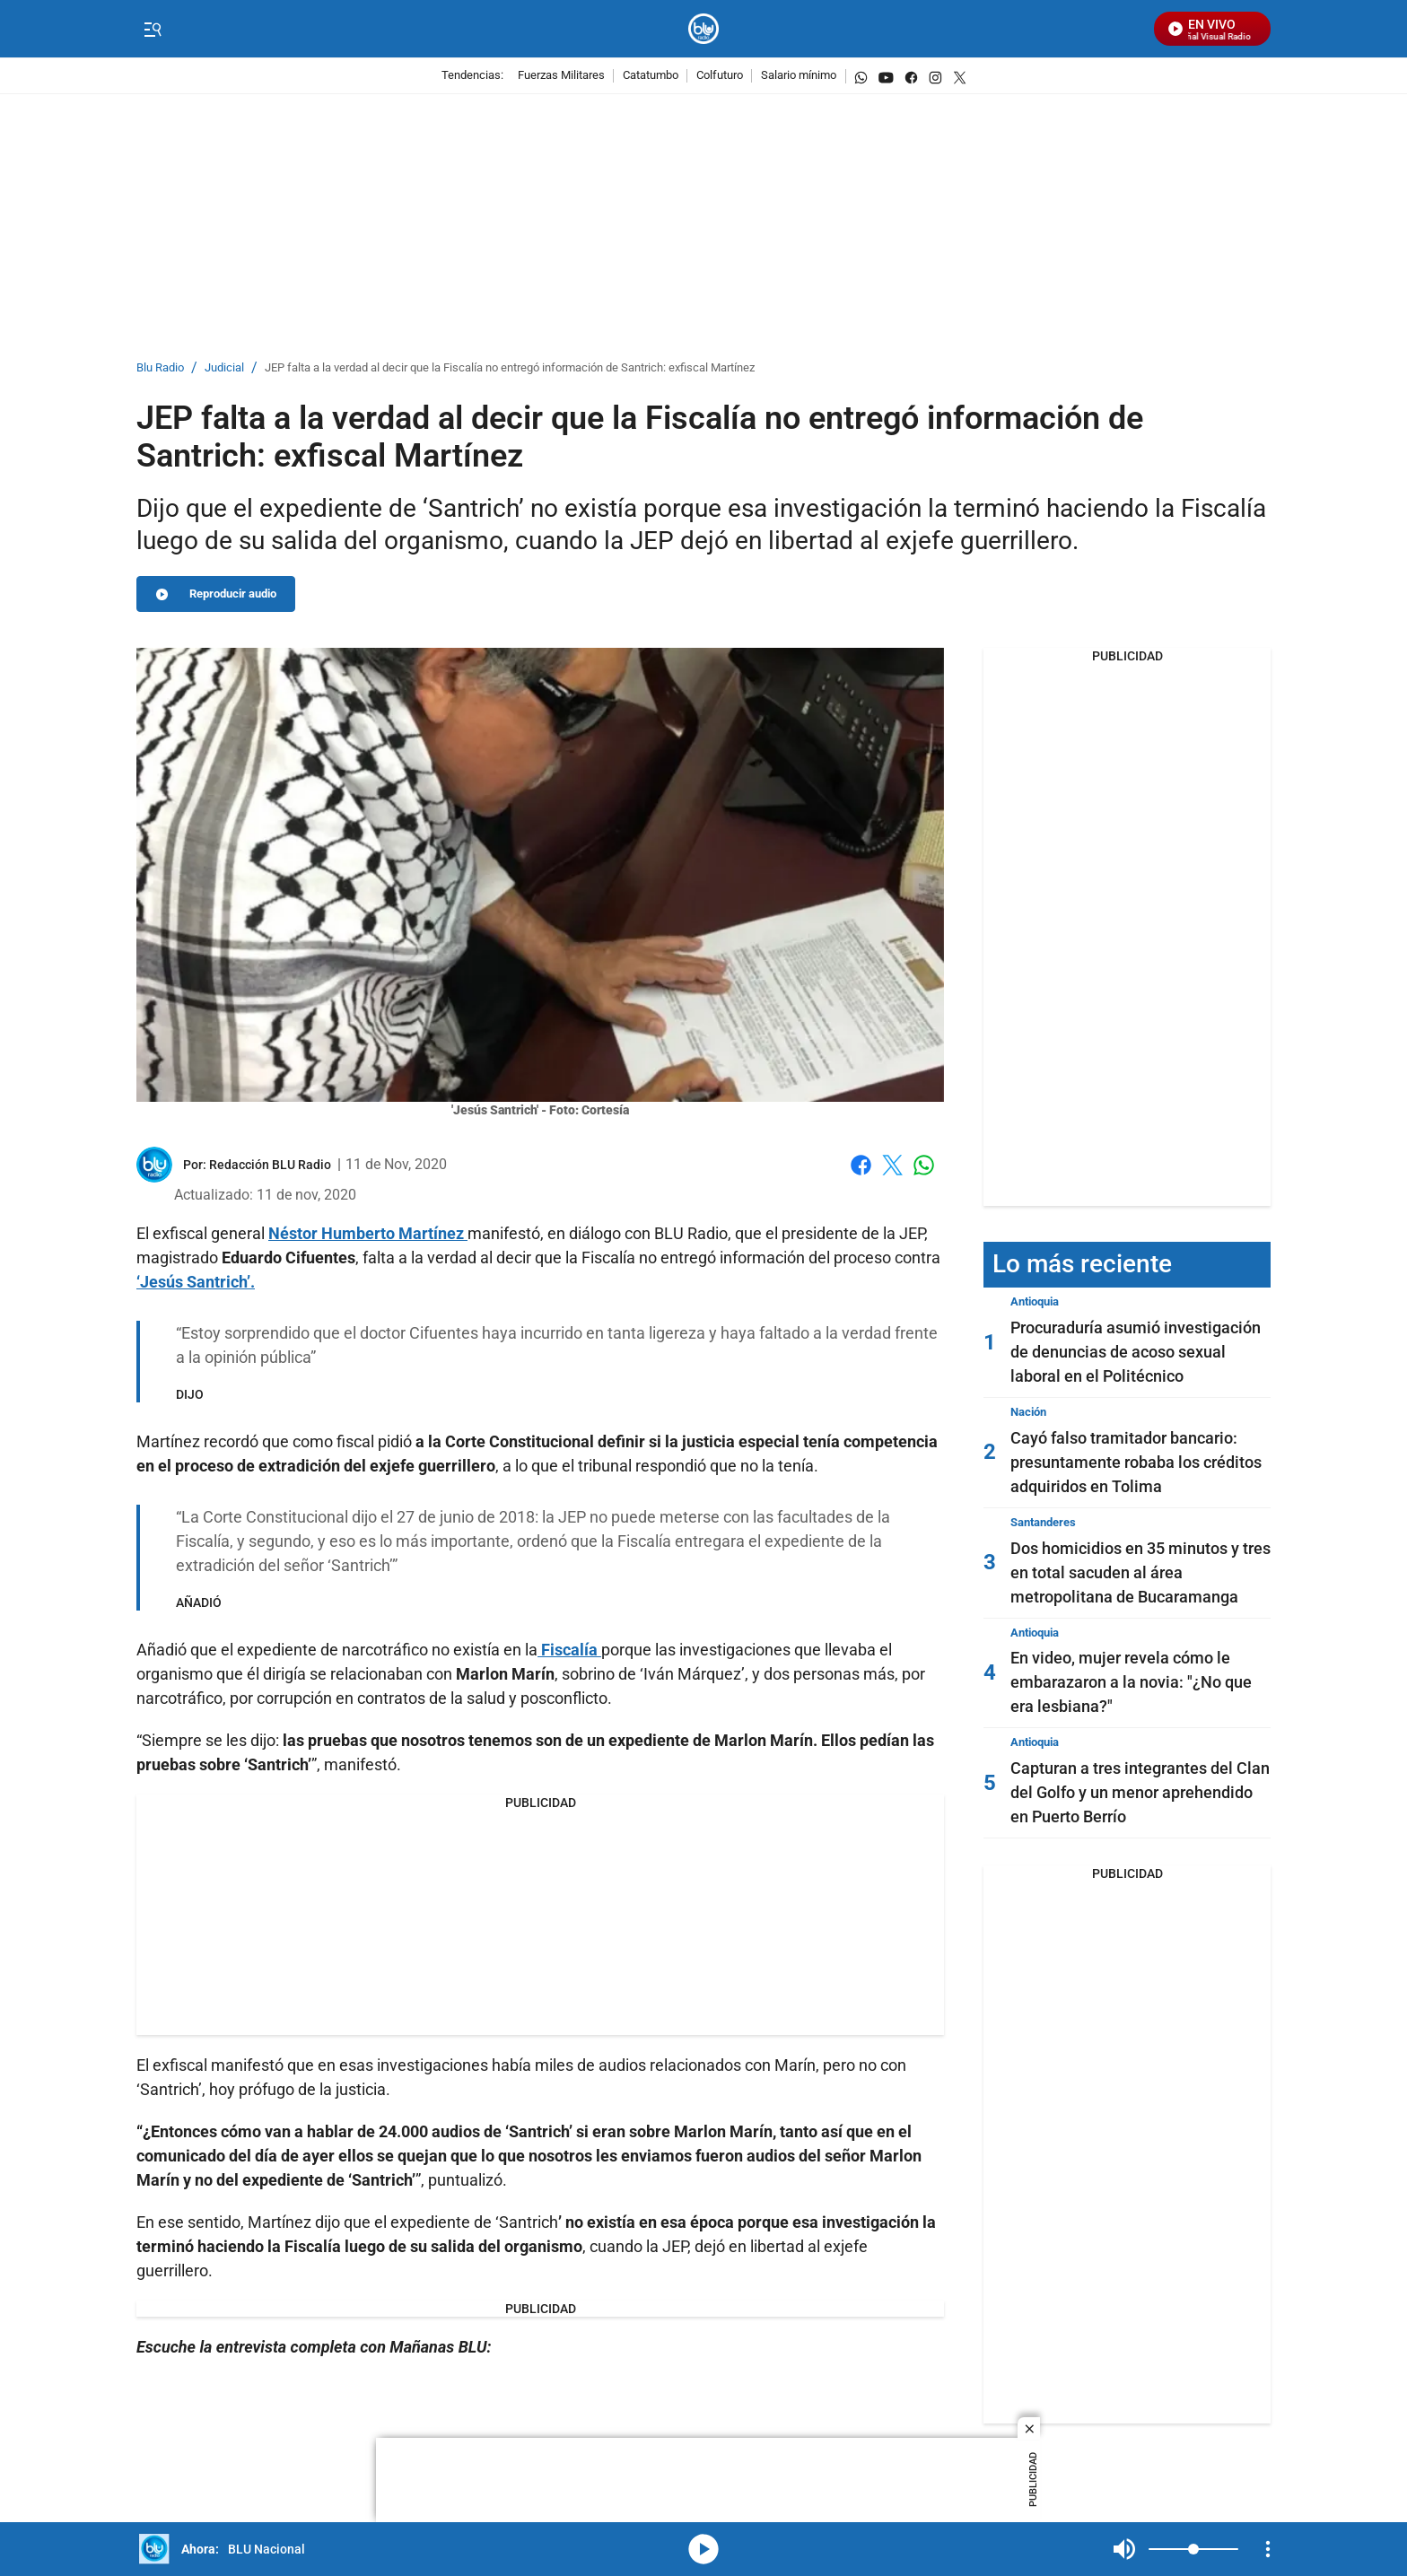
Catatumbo (650, 76)
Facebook (861, 1165)
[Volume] (1193, 2549)
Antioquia (1034, 1301)
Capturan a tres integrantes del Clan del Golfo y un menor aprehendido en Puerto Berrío (1140, 1792)
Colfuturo (719, 76)
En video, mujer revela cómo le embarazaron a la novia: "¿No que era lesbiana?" (1131, 1682)
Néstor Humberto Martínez (368, 1233)
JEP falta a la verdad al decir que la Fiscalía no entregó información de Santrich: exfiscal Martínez (510, 368)
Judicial (224, 368)
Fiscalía (571, 1649)
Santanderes (1043, 1522)
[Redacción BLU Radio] (270, 1164)
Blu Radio (160, 368)
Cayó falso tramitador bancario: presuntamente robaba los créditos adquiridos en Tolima (1136, 1462)
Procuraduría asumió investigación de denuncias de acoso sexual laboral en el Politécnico (1135, 1351)
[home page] (704, 29)
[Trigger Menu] (152, 29)
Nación (1028, 1412)
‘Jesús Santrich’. (195, 1281)
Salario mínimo (798, 76)
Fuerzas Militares (561, 76)
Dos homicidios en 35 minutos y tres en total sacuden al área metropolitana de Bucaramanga (1140, 1572)
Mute (1124, 2549)
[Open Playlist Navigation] (1268, 2549)
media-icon (703, 2549)
